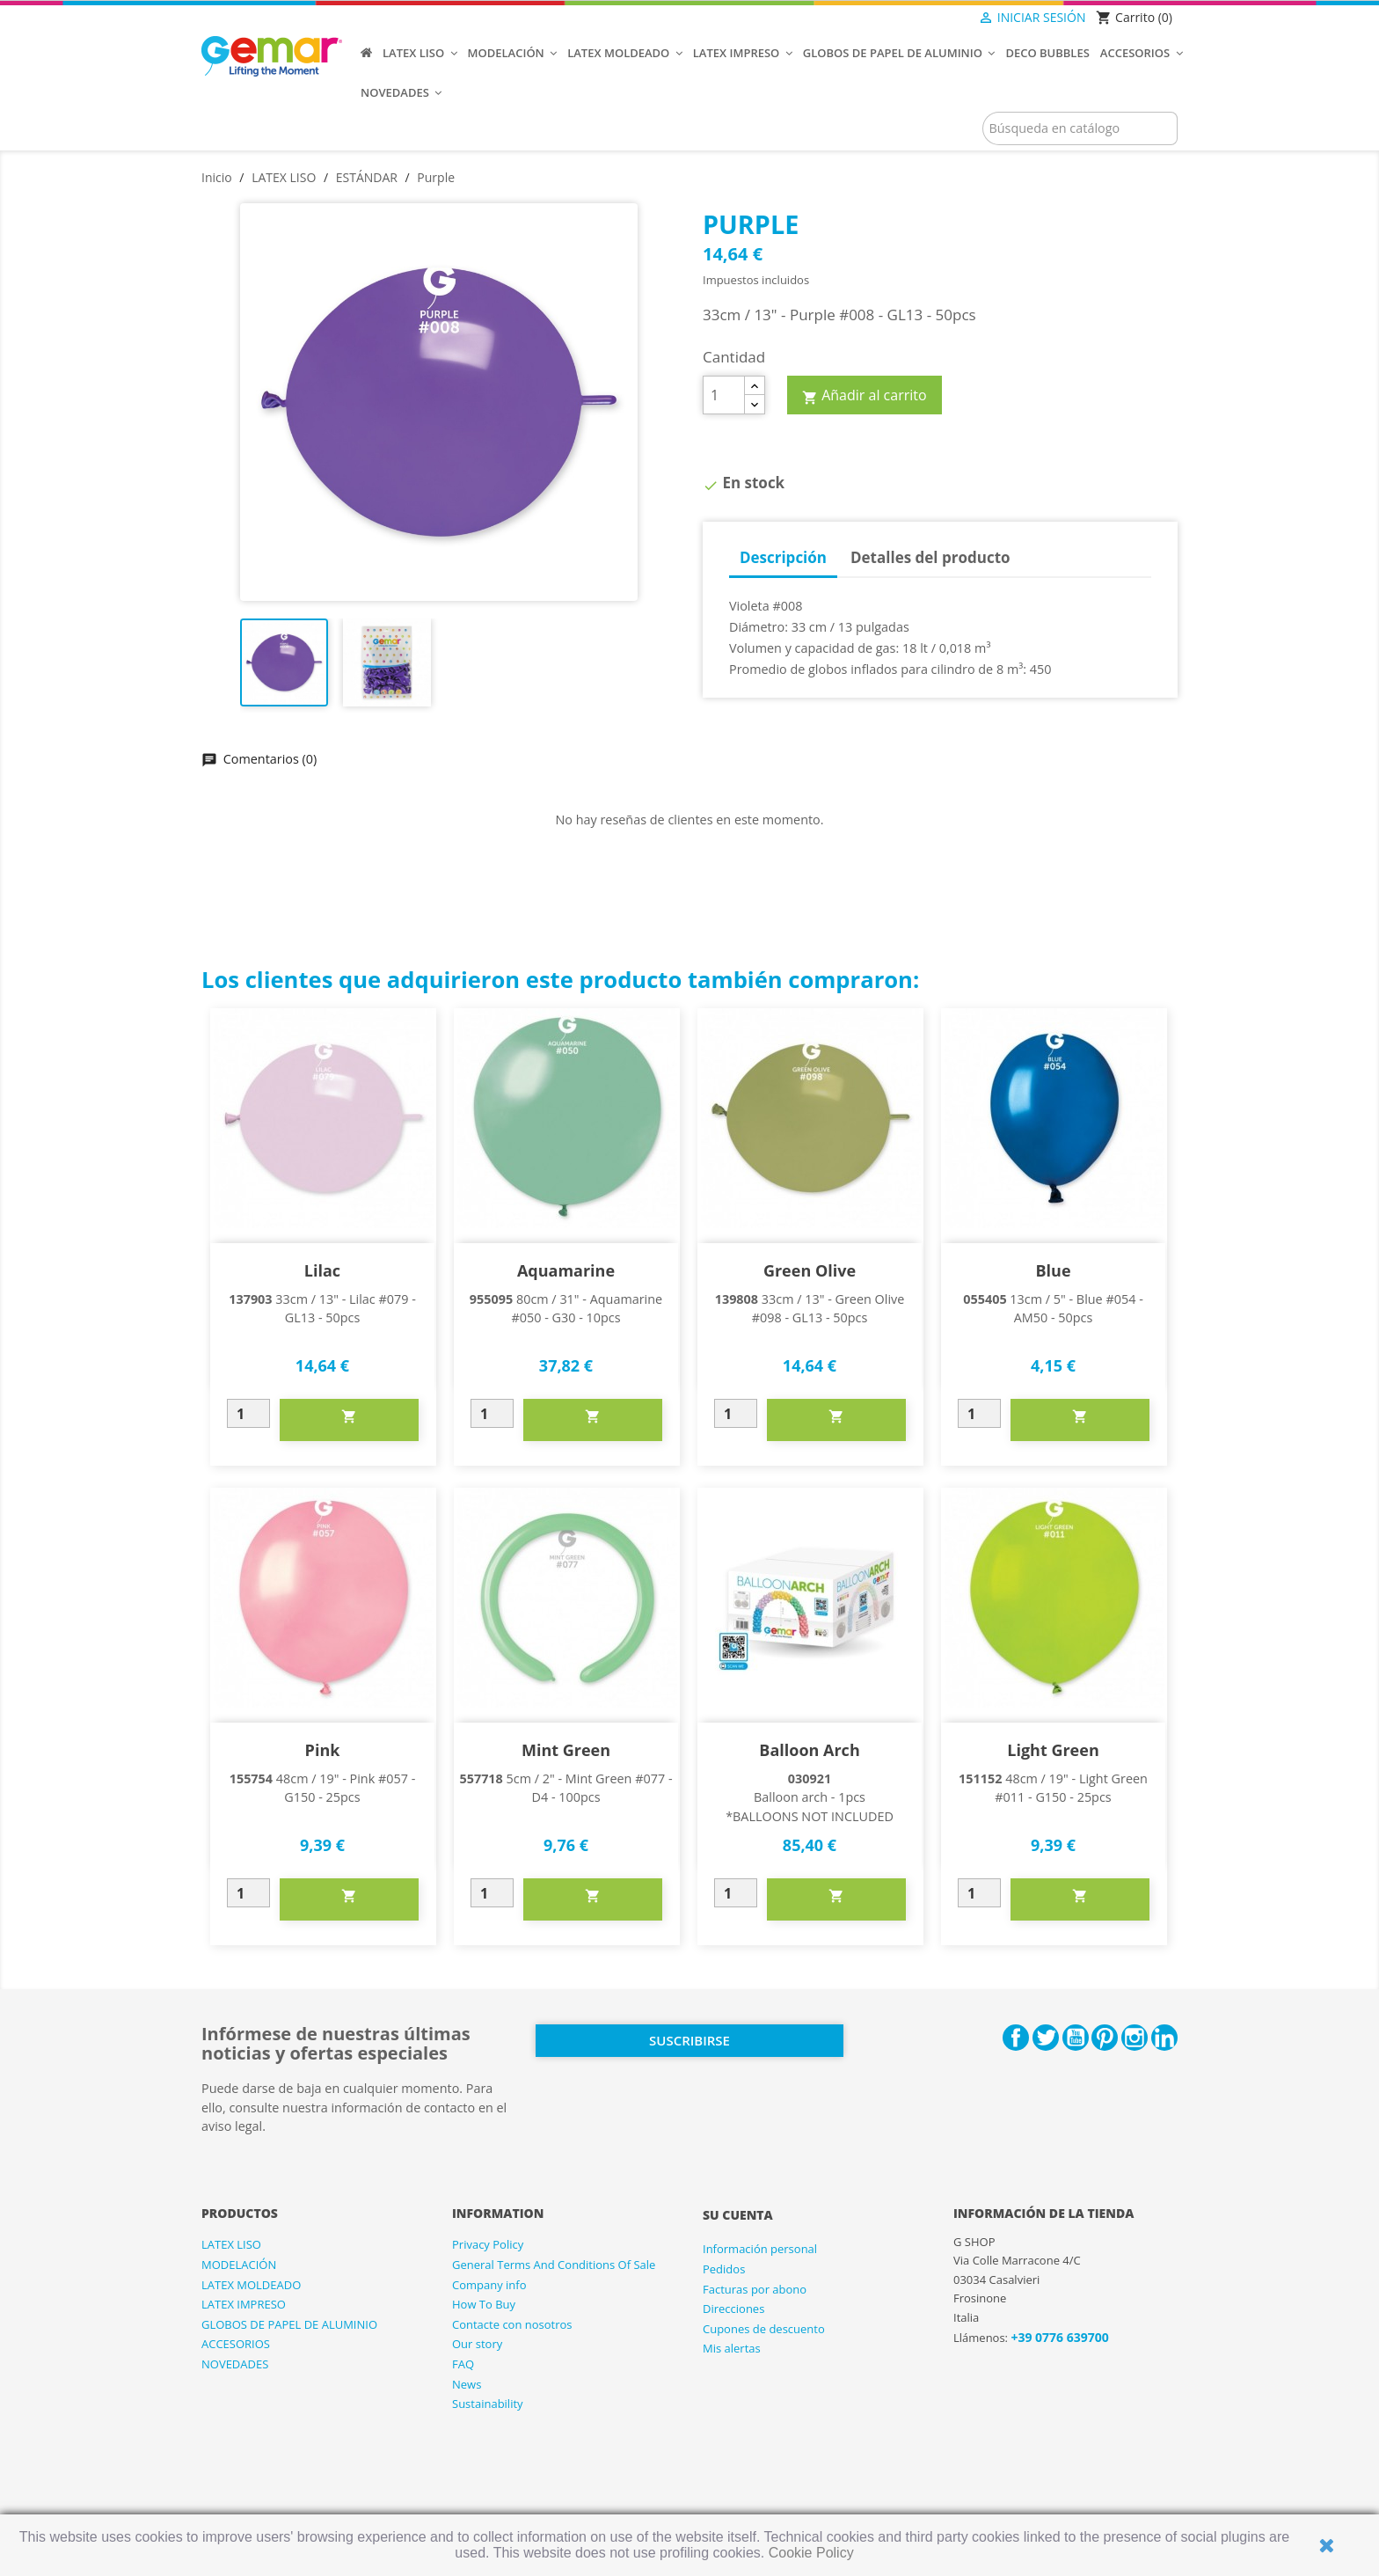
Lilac (322, 1270)
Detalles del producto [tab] (930, 557)
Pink (322, 1749)
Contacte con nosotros (512, 2324)
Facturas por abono (754, 2289)
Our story (477, 2344)
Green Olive (809, 1270)
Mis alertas (732, 2348)
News (466, 2384)
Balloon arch (809, 1749)
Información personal (760, 2249)
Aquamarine (566, 1270)
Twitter (1045, 2037)
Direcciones (733, 2308)
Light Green (1052, 1749)
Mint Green (566, 1749)
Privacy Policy (487, 2244)
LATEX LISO (231, 2244)
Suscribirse (689, 2040)
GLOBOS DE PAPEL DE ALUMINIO (289, 2324)
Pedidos (724, 2269)
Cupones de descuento (764, 2329)
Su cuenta (738, 2214)
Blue (1052, 1270)
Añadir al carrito (864, 395)
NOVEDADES (234, 2364)
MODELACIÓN (238, 2264)
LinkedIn (1164, 2037)
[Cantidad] (724, 395)
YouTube (1075, 2037)
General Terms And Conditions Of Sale (553, 2264)
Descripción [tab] (783, 557)
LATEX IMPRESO (243, 2304)
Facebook (1016, 2037)
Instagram (1134, 2037)
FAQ (463, 2364)
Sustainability (487, 2403)
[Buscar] (1080, 128)
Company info (489, 2285)
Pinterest (1104, 2037)
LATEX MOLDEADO (251, 2285)
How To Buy (483, 2304)
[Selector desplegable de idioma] (941, 18)
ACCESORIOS (235, 2344)
